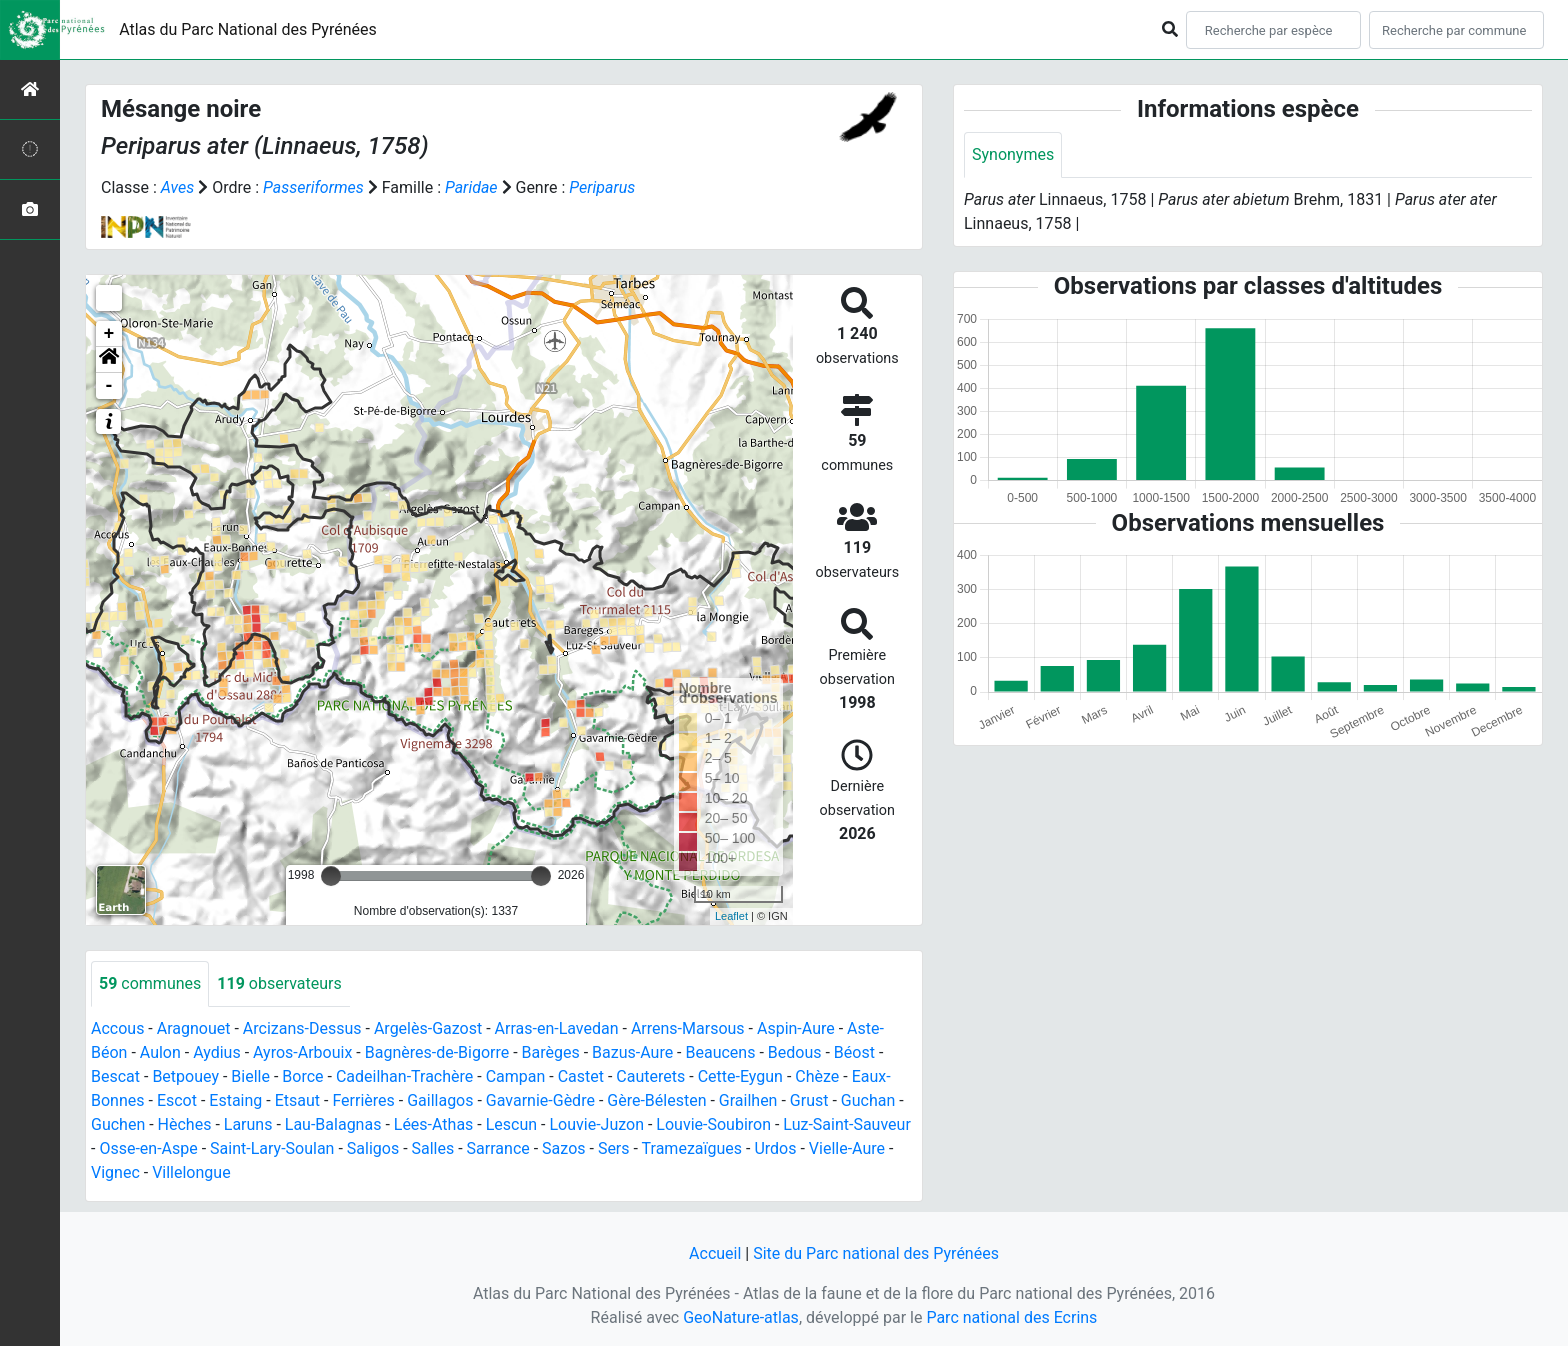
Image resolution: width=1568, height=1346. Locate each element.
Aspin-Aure (796, 1028)
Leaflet (731, 916)
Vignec (115, 1172)
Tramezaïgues (692, 1148)
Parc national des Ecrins (1011, 1317)
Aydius (217, 1052)
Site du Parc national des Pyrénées (876, 1253)
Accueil (715, 1253)
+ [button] (109, 334)
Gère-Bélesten (656, 1100)
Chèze (817, 1076)
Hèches (185, 1124)
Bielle (250, 1076)
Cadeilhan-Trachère (404, 1076)
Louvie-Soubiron (713, 1124)
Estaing (235, 1100)
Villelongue (191, 1172)
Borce (302, 1076)
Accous (117, 1028)
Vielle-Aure (847, 1148)
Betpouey (185, 1076)
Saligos (373, 1148)
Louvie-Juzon (596, 1124)
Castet (581, 1076)
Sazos (563, 1148)
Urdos (775, 1148)
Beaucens (721, 1052)
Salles (433, 1148)
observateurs (279, 983)
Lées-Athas (434, 1124)
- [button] (109, 386)
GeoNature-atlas (741, 1317)
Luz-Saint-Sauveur (846, 1124)
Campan (516, 1076)
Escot (177, 1100)
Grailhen (748, 1100)
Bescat (115, 1076)
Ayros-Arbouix (302, 1052)
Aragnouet (194, 1028)
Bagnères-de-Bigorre (437, 1052)
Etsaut (297, 1100)
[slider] (331, 876)
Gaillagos (440, 1100)
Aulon (160, 1052)
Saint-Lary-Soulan (272, 1148)
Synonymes (1013, 154)
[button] (109, 360)
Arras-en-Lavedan (557, 1028)
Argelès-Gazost (428, 1028)
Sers (614, 1148)
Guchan (868, 1100)
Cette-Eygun (740, 1076)
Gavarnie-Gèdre (540, 1100)
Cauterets (650, 1076)
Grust (809, 1100)
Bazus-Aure (632, 1052)
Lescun (511, 1124)
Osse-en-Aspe (148, 1148)
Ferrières (363, 1100)
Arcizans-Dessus (302, 1028)
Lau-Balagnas (333, 1124)
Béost (854, 1052)
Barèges (551, 1052)
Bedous (795, 1052)
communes (150, 983)
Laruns (248, 1124)
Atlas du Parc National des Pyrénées (248, 29)
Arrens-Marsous (688, 1028)
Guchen (118, 1124)
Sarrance (498, 1148)
